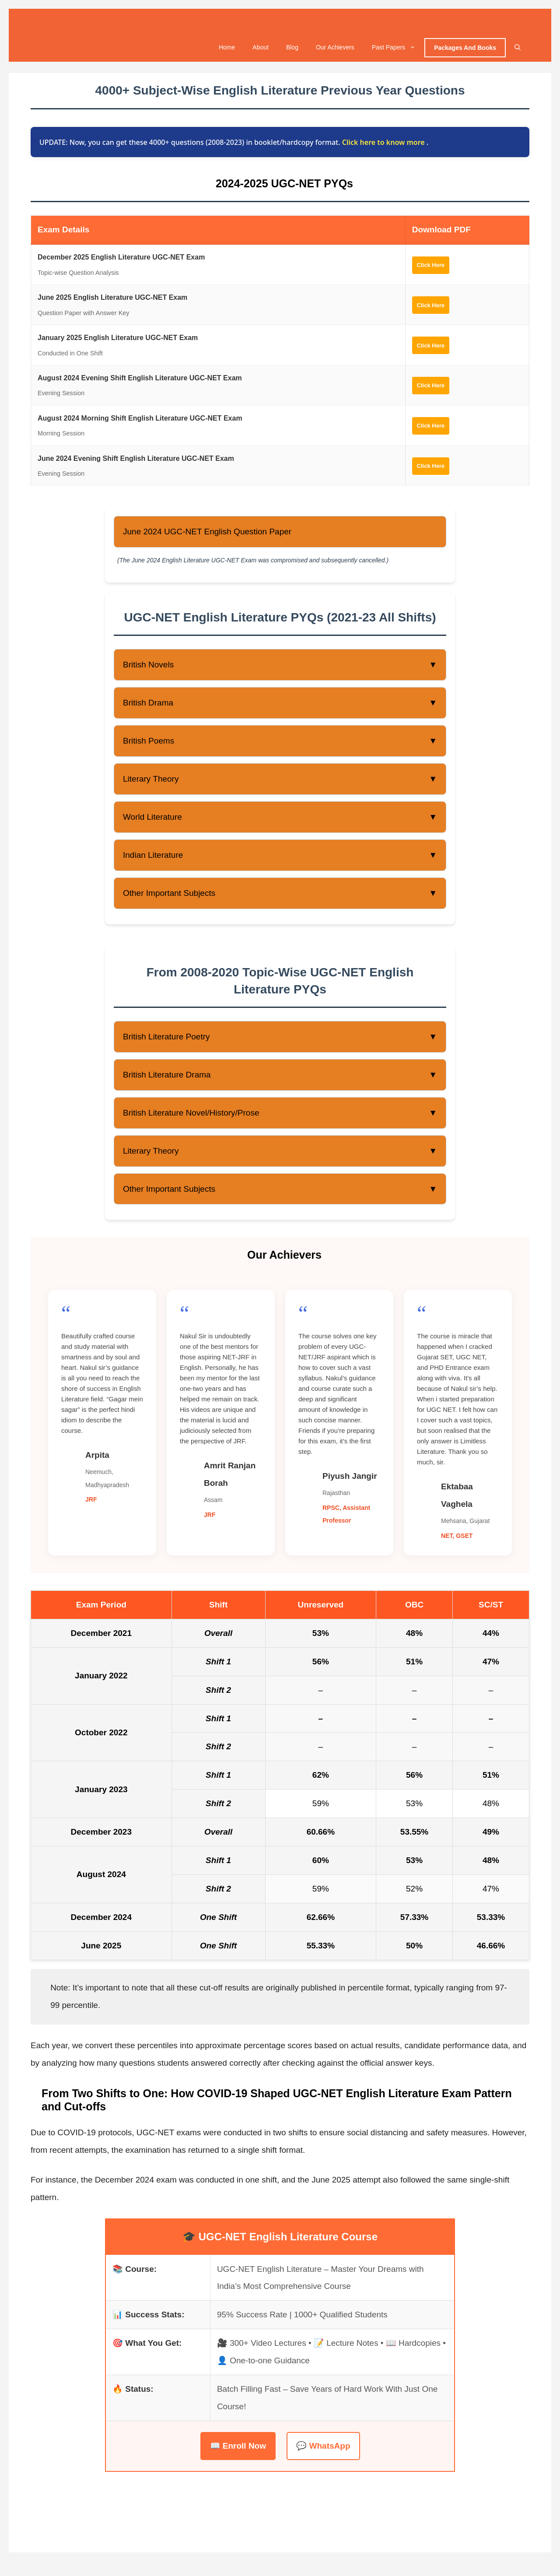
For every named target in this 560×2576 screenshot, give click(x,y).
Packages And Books (465, 51)
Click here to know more (384, 146)
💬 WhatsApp (323, 2449)
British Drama (280, 707)
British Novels (280, 668)
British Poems (280, 745)
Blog (292, 51)
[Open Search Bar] (517, 51)
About (260, 51)
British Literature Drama (280, 1078)
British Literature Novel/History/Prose (280, 1116)
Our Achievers (335, 51)
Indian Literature (280, 858)
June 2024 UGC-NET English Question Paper (207, 535)
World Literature (280, 820)
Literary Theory (280, 783)
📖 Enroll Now (238, 2449)
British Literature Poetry (280, 1040)
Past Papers (398, 51)
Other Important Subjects (280, 896)
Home (227, 51)
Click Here (434, 268)
